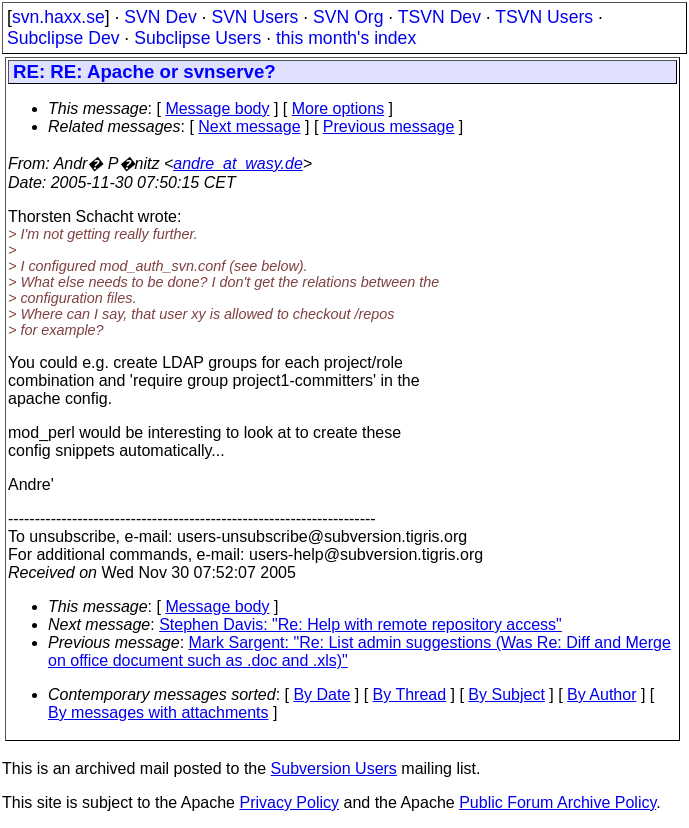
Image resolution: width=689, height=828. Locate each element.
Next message (249, 126)
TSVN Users (544, 17)
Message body (217, 108)
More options (338, 108)
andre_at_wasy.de (238, 163)
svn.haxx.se (58, 17)
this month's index (346, 38)
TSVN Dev (439, 17)
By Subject (506, 694)
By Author (601, 694)
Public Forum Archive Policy (557, 802)
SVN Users (254, 17)
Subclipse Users (197, 38)
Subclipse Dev (63, 38)
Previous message (389, 126)
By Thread (410, 694)
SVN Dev (160, 17)
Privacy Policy (289, 802)
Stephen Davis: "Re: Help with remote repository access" (360, 624)
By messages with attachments (158, 712)
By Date (321, 694)
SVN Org (348, 17)
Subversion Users (334, 768)
